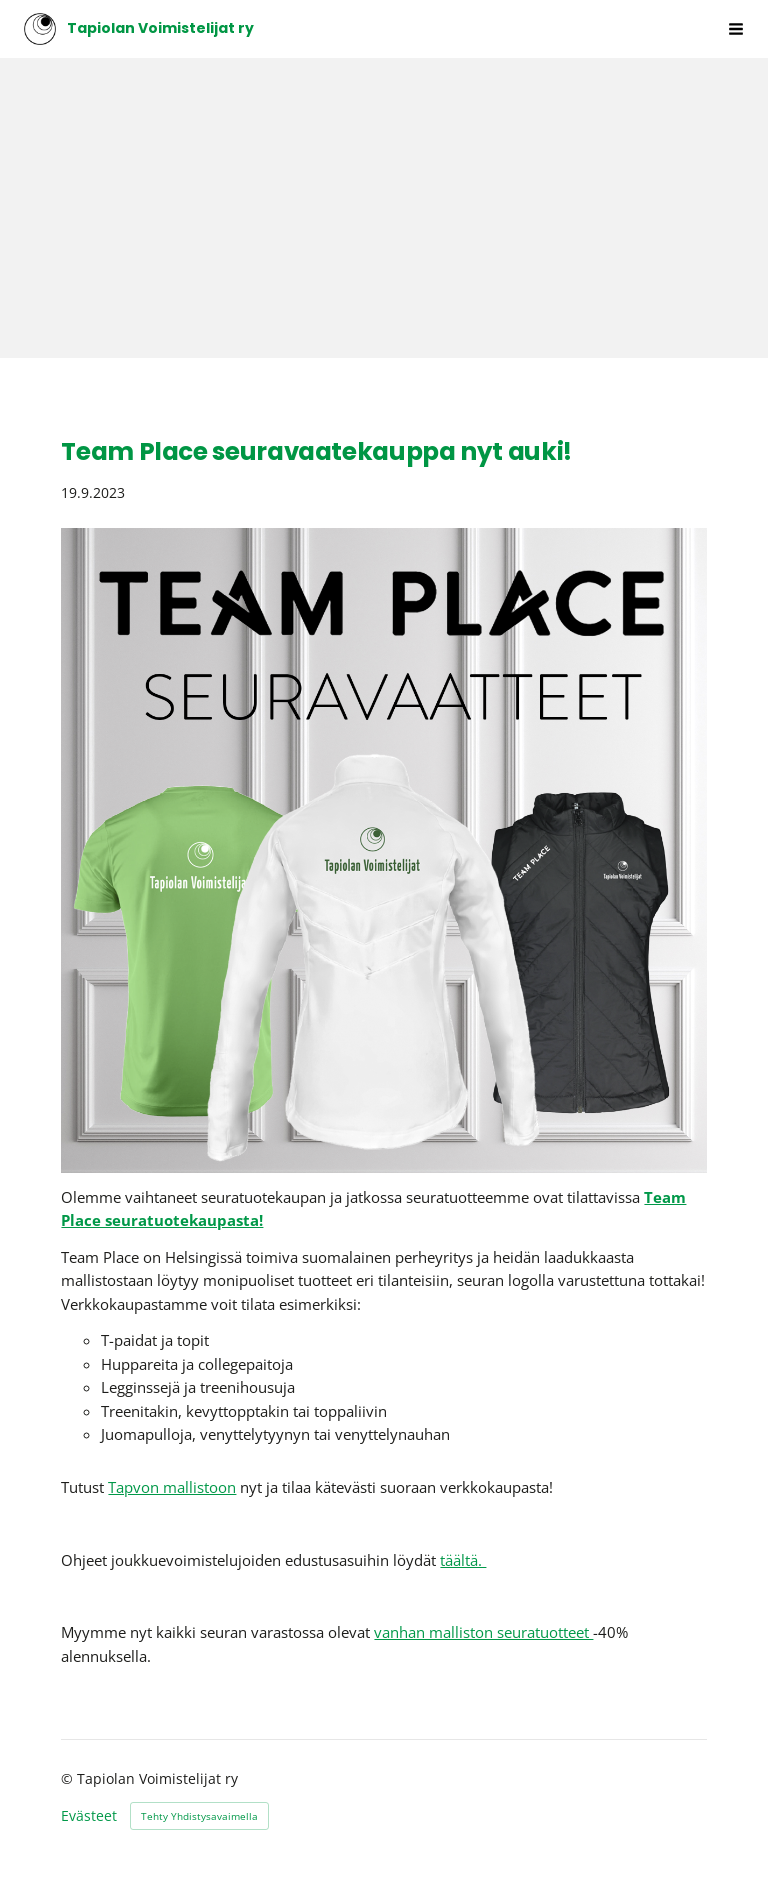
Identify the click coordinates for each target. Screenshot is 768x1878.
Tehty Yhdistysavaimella (199, 1816)
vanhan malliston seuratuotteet (483, 1632)
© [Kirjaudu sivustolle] (69, 1778)
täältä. (463, 1560)
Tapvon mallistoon (172, 1487)
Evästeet (89, 1816)
